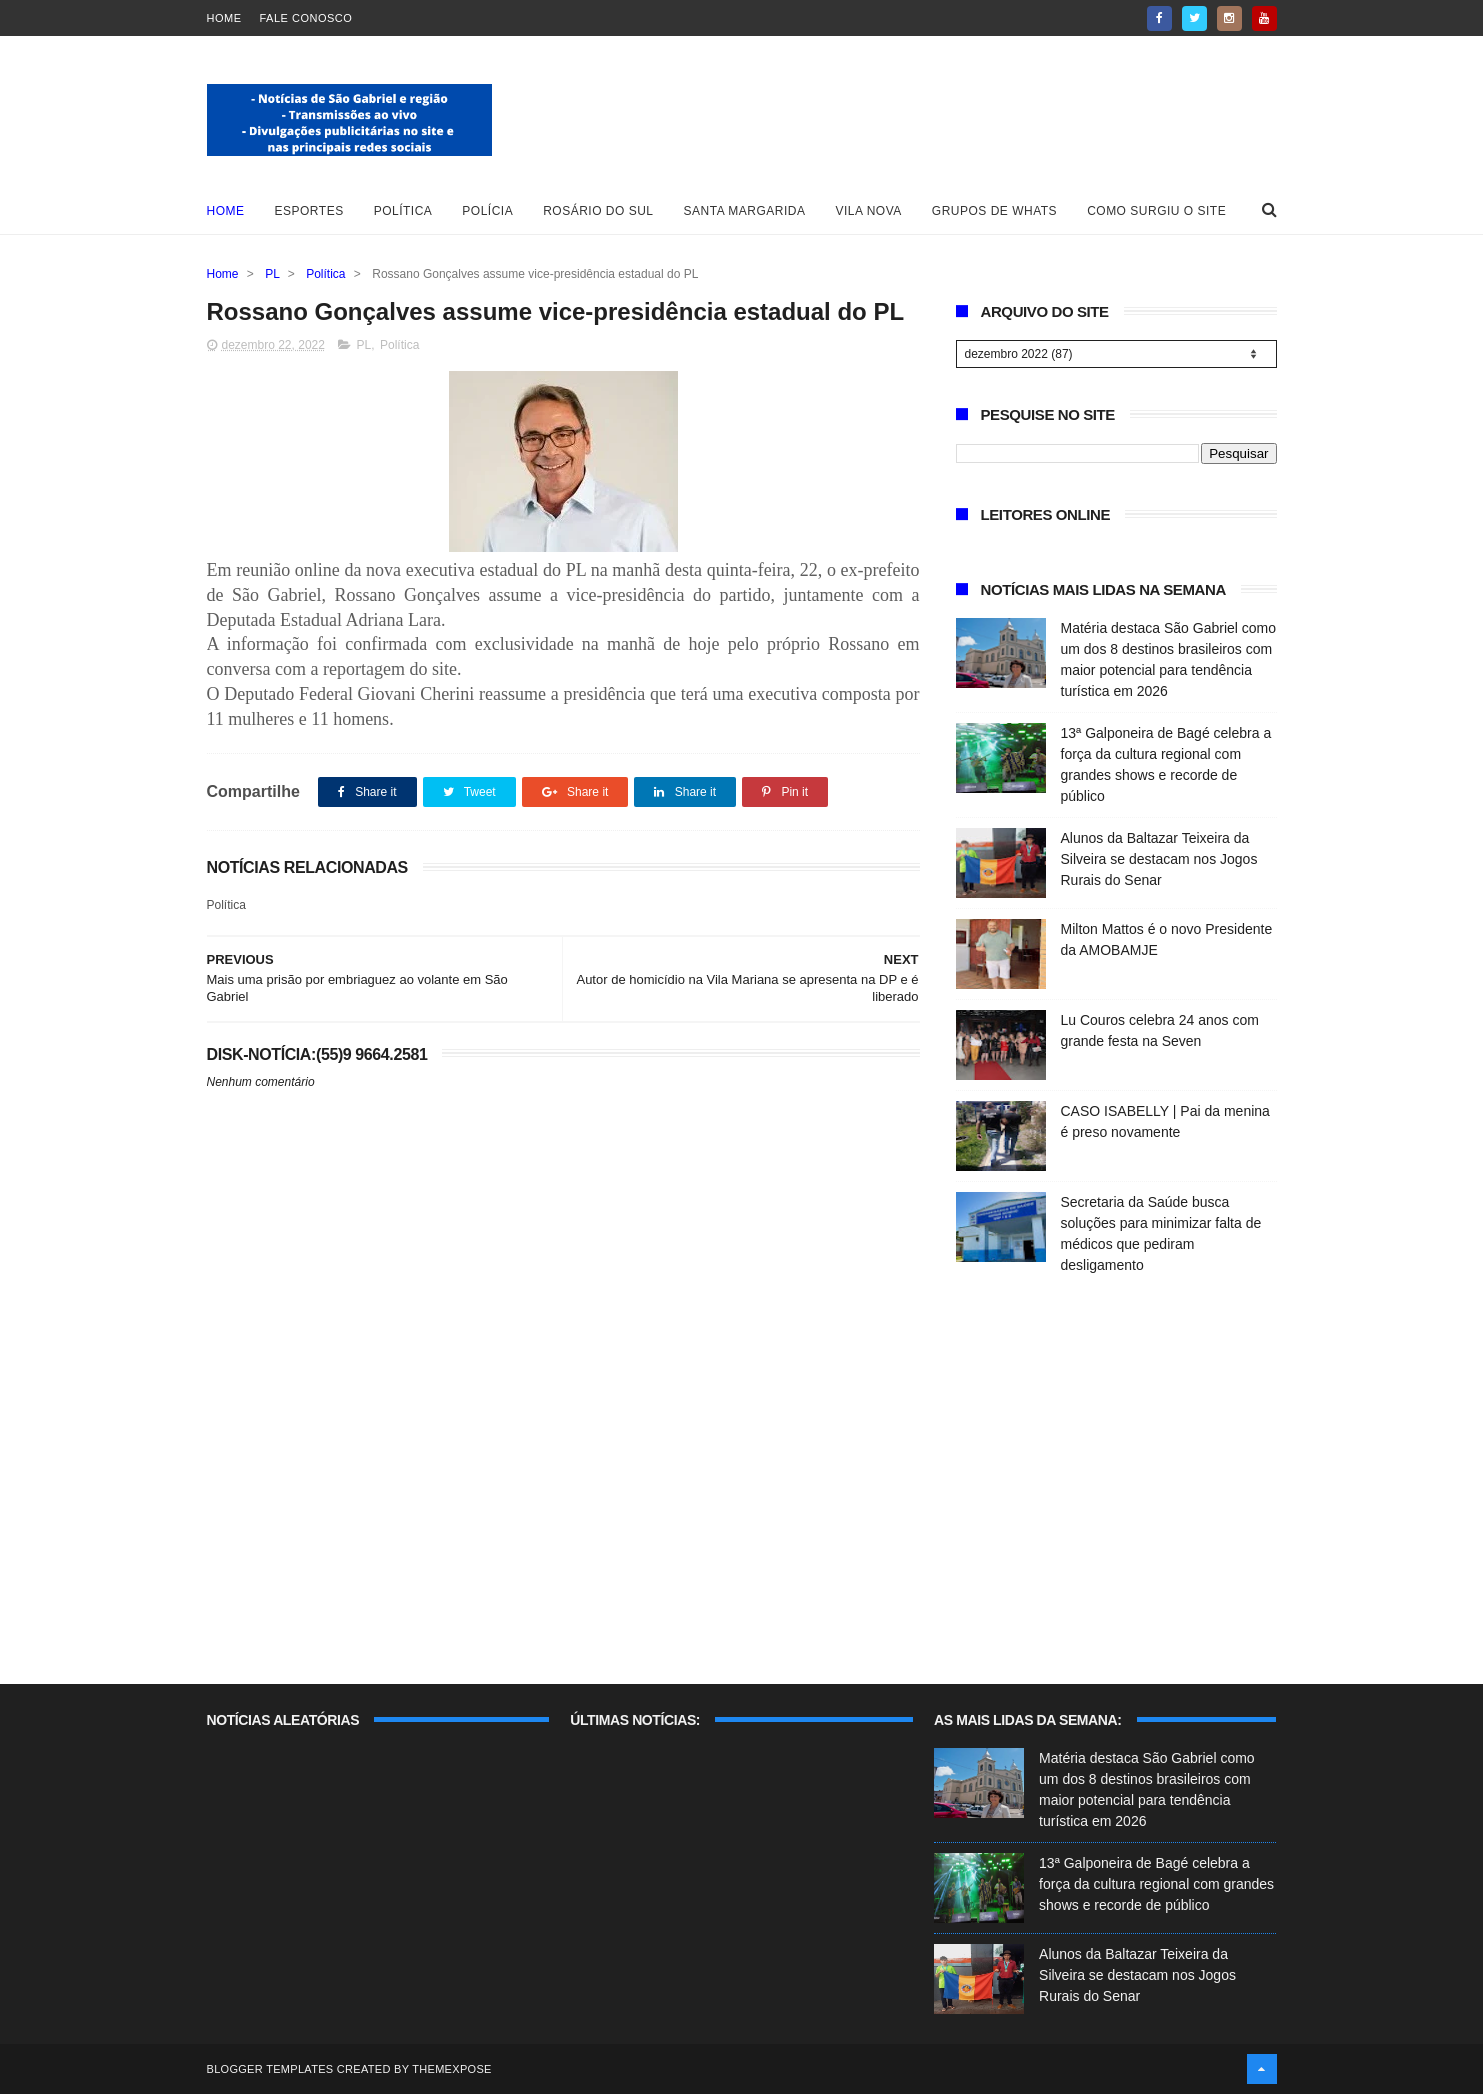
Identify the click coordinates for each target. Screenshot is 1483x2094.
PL (272, 274)
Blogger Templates (270, 2069)
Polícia (487, 211)
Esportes (309, 211)
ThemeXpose (451, 2069)
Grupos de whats (994, 211)
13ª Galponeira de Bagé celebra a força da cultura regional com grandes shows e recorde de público (1156, 1884)
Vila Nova (869, 211)
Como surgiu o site (1156, 211)
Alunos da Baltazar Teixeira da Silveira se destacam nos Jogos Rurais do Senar (1159, 859)
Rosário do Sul (598, 211)
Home (224, 18)
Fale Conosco (306, 18)
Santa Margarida (745, 211)
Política (403, 211)
